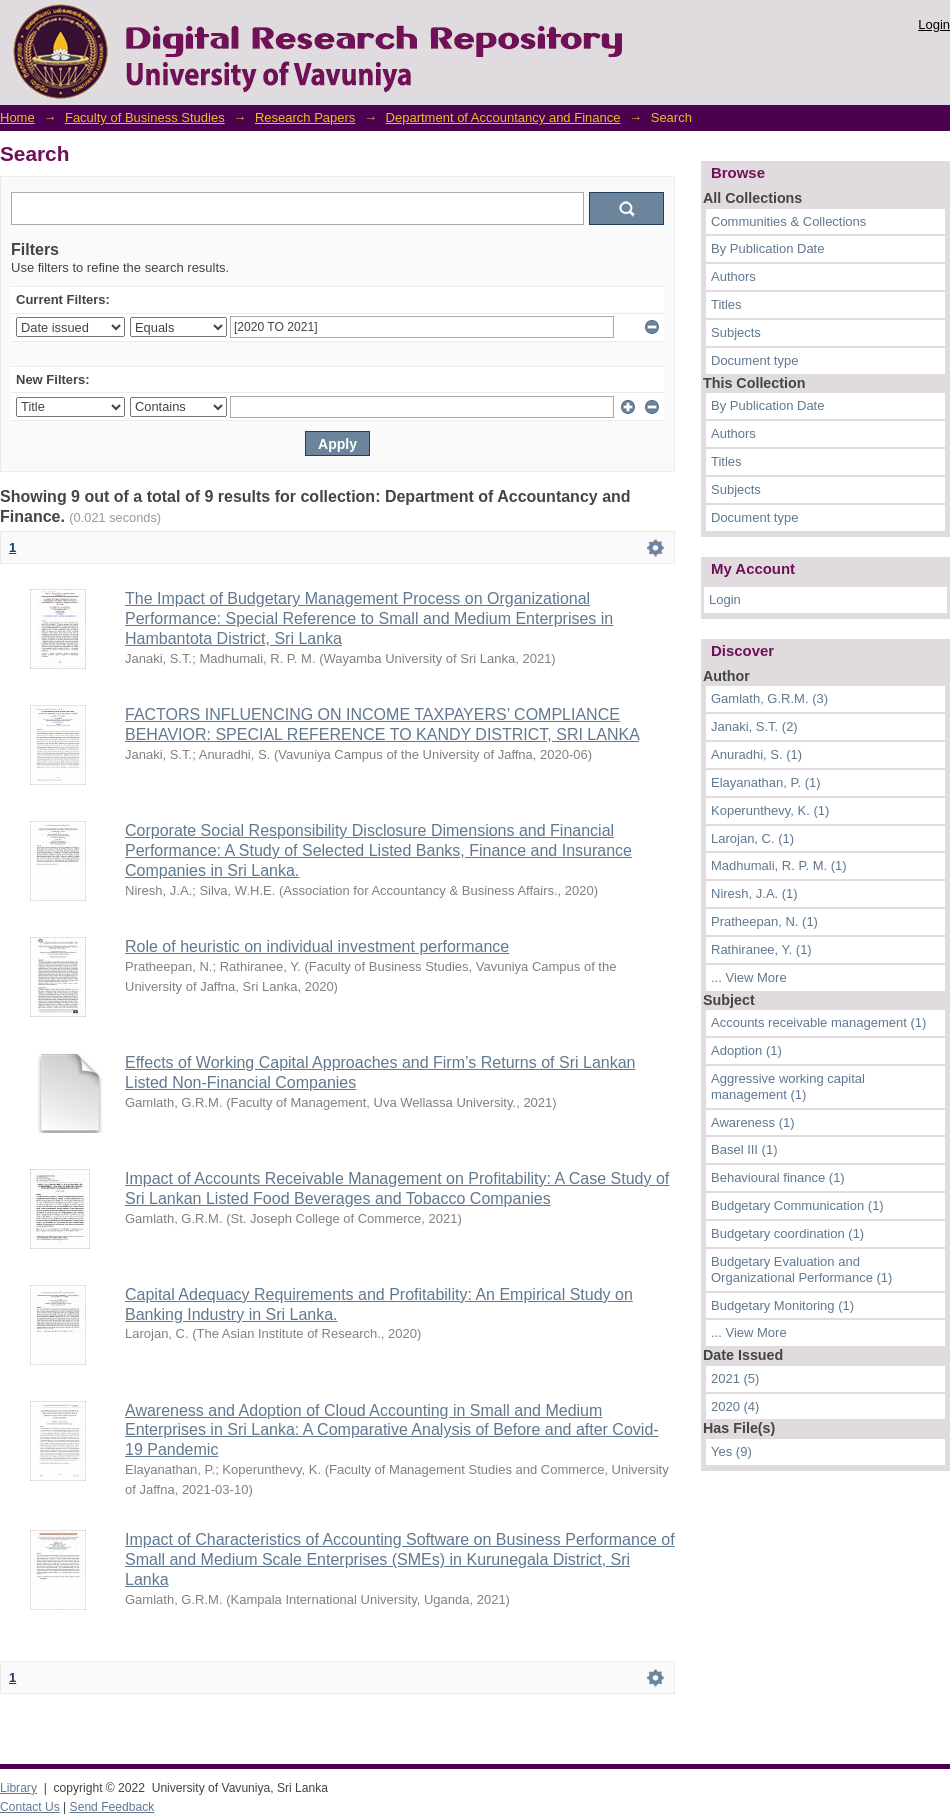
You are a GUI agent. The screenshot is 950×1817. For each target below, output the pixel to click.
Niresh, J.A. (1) (754, 893)
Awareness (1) (753, 1122)
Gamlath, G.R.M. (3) (769, 698)
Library (18, 1788)
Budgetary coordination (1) (787, 1233)
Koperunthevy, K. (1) (770, 810)
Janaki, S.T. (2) (754, 726)
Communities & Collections (788, 221)
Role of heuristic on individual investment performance (317, 946)
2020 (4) (735, 1406)
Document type (754, 360)
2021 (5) (735, 1378)
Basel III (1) (744, 1149)
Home (17, 117)
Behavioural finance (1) (778, 1177)
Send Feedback (112, 1807)
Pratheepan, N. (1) (764, 921)
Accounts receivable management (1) (818, 1022)
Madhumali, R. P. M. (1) (779, 865)
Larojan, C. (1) (752, 838)
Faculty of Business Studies (145, 117)
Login (934, 24)
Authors (733, 276)
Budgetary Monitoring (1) (782, 1305)
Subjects (736, 332)
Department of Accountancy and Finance (503, 117)
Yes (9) (731, 1451)
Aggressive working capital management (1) (788, 1086)
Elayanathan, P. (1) (766, 782)
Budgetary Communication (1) (797, 1205)
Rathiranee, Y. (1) (761, 949)
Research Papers (305, 117)
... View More (749, 977)
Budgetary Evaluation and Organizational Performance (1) (801, 1269)
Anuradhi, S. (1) (756, 754)
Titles (726, 304)
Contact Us (30, 1807)
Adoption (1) (746, 1050)
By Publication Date (767, 248)
